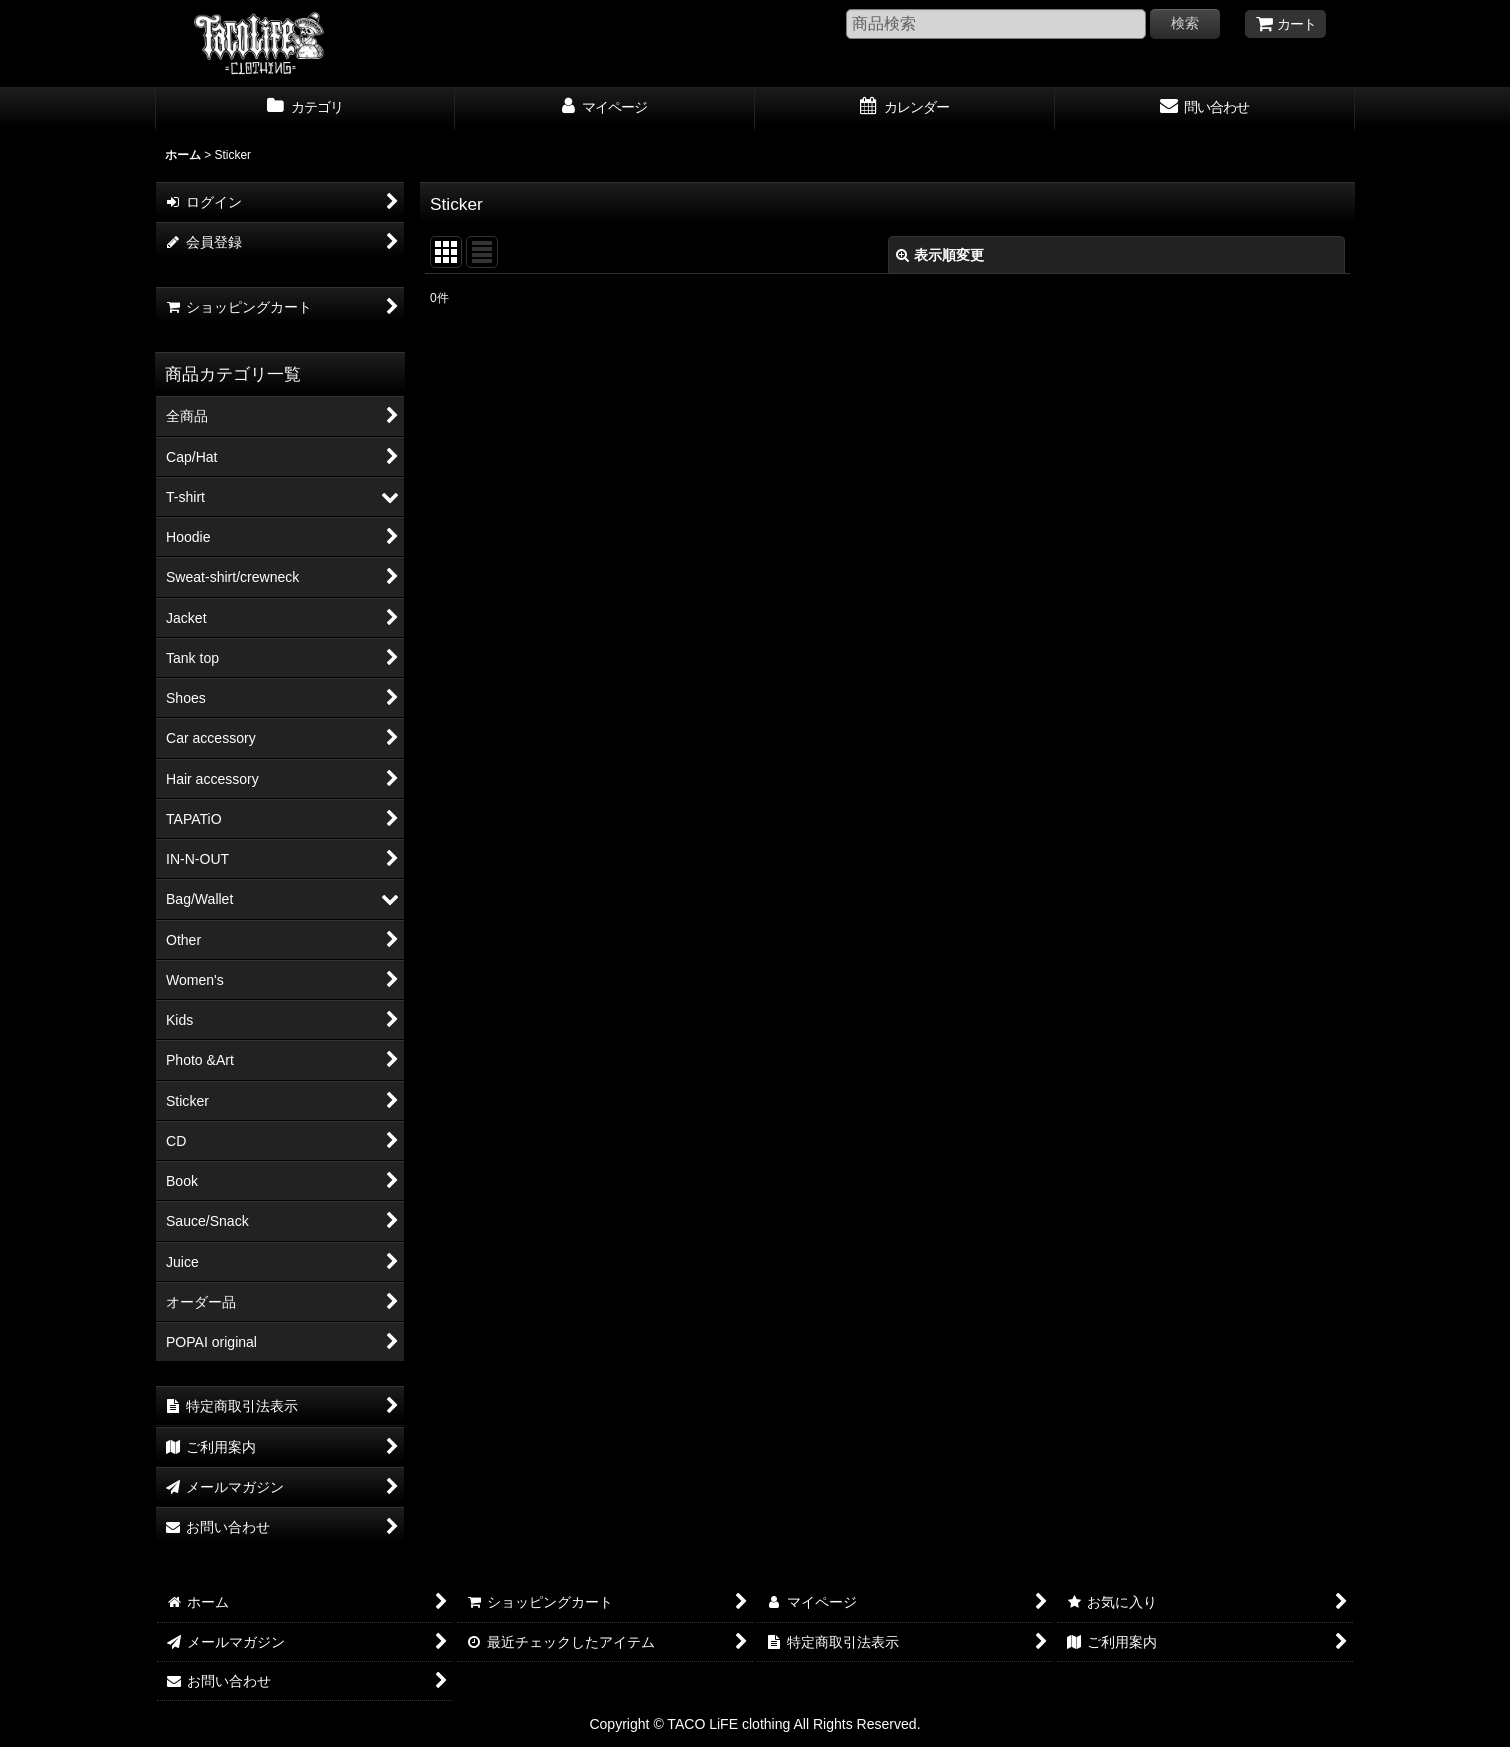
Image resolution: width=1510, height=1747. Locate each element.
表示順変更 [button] (940, 255)
